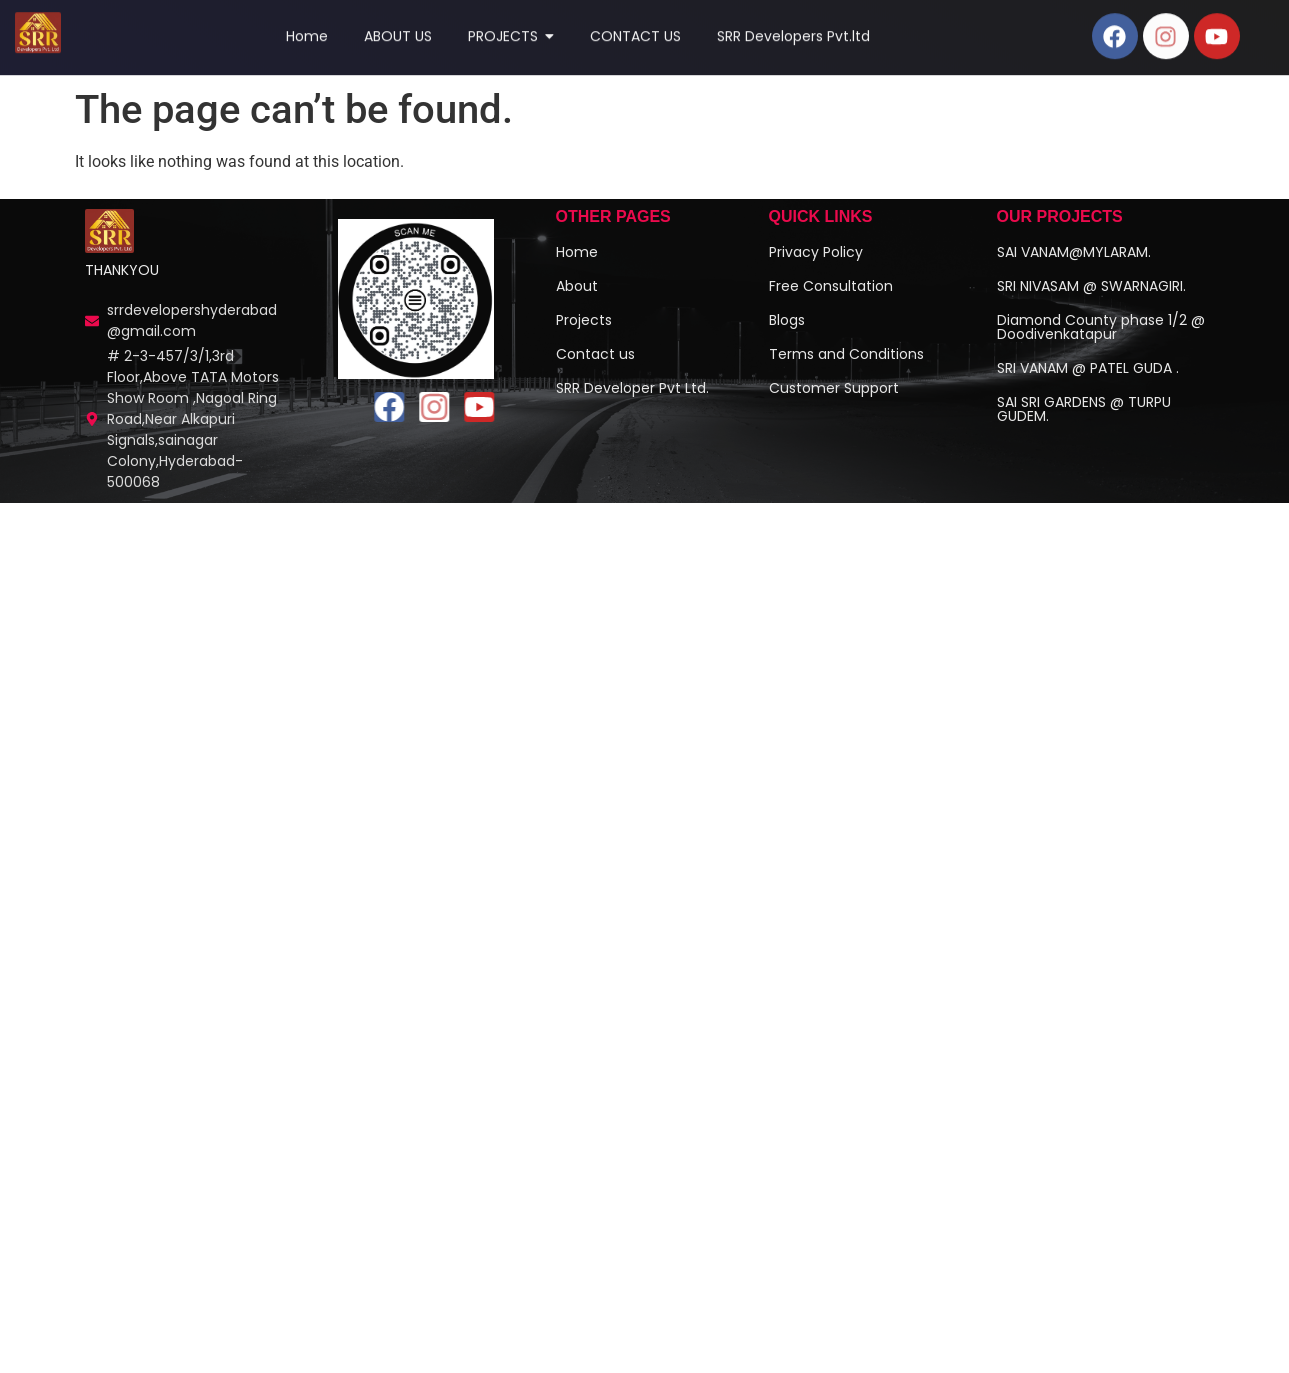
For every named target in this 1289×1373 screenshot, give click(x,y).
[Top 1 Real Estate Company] (38, 28)
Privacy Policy (816, 268)
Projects (584, 336)
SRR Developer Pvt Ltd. (632, 404)
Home (577, 268)
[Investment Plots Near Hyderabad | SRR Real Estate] (110, 247)
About (577, 302)
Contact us (595, 370)
